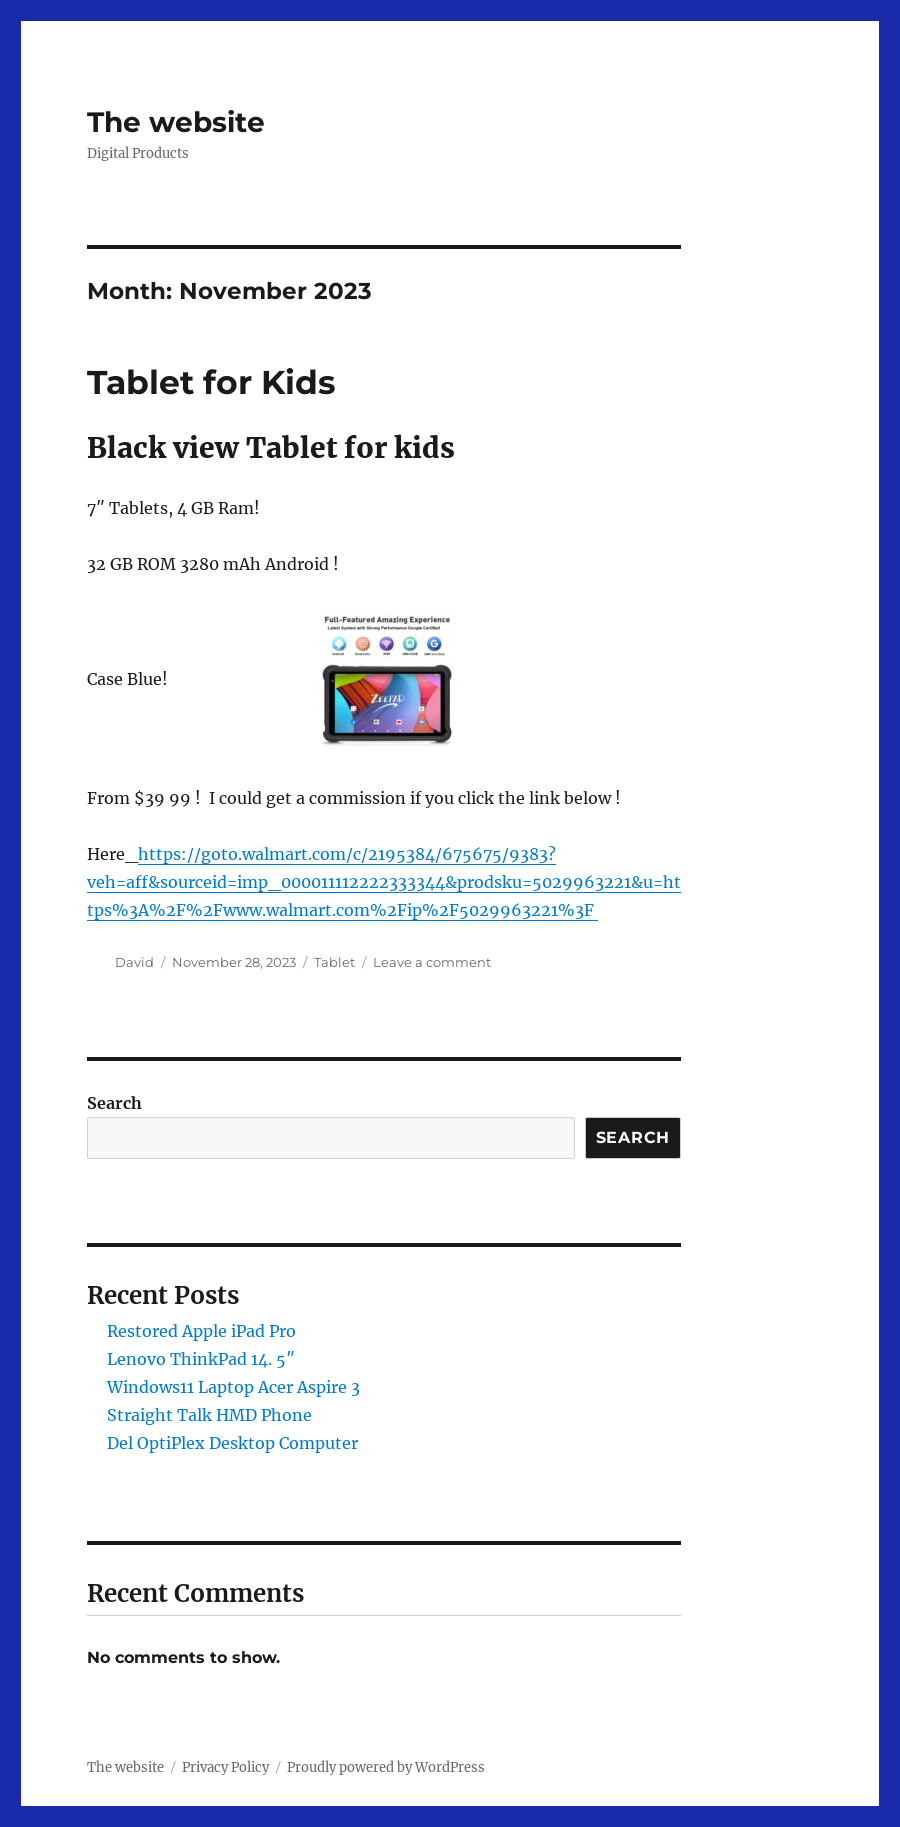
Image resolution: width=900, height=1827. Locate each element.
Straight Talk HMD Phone (209, 1415)
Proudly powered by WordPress (386, 1767)
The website (176, 122)
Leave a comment (432, 962)
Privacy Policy (225, 1767)
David (134, 962)
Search (114, 1103)
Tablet (334, 962)
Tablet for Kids (211, 382)
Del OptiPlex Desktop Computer (232, 1443)
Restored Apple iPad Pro (201, 1331)
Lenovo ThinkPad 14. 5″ (201, 1359)
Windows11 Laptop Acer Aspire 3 (233, 1387)
